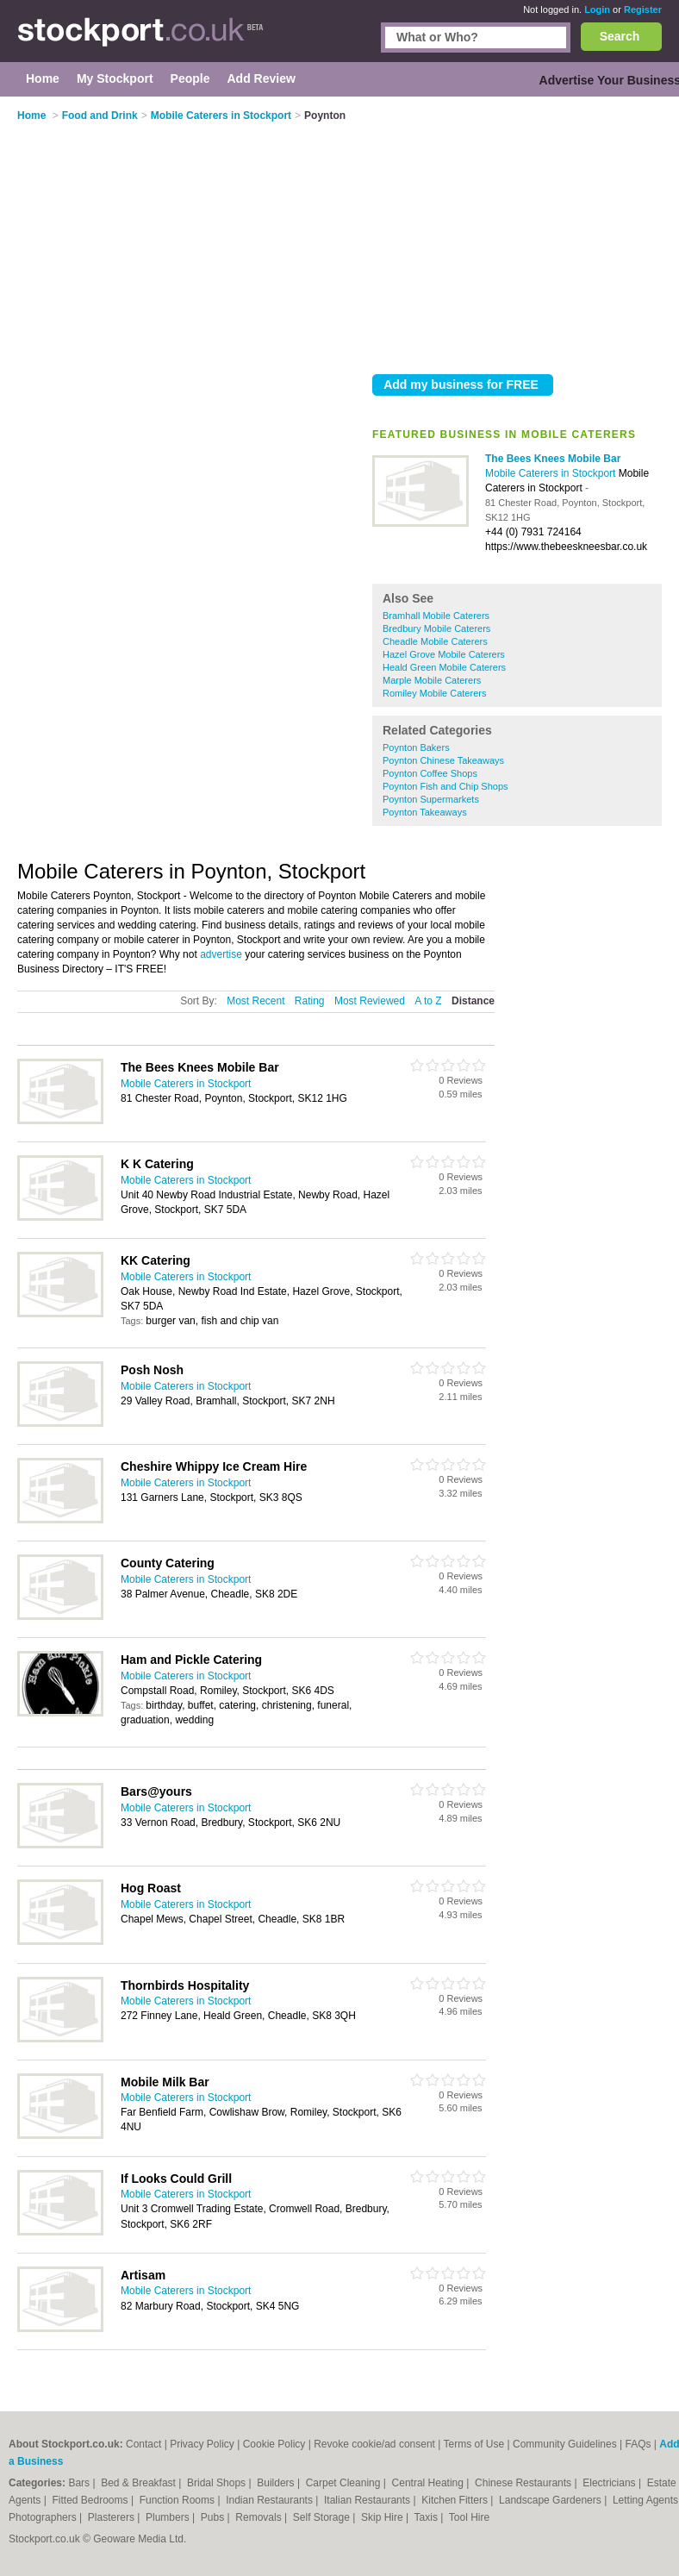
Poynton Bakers (416, 747)
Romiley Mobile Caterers (434, 693)
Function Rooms (179, 2500)
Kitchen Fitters (455, 2500)
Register (643, 9)
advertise (221, 954)
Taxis (427, 2517)
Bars (80, 2483)
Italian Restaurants (368, 2500)
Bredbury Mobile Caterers (436, 628)
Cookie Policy (274, 2444)
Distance (473, 1001)
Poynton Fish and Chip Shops (445, 786)
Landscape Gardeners (551, 2500)
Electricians (610, 2483)
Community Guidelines (565, 2444)
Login (597, 9)
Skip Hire (383, 2517)
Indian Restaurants (270, 2500)
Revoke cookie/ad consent (374, 2444)
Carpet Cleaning (344, 2483)
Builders (277, 2483)
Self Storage (322, 2517)
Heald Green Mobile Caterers (444, 667)
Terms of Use (474, 2444)
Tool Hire (469, 2517)
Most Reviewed (369, 1001)
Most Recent (255, 1001)
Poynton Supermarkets (431, 799)
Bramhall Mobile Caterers (436, 615)
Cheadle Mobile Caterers (435, 641)
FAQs (638, 2444)
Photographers (44, 2517)
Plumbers (169, 2517)
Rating (310, 1001)
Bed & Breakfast (139, 2483)
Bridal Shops (217, 2483)
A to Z (427, 1001)
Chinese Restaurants (524, 2483)
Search (620, 36)
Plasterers (112, 2517)
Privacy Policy (202, 2444)
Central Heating (429, 2483)
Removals (259, 2517)
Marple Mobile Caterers (432, 680)
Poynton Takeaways (425, 812)
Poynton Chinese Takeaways (443, 760)
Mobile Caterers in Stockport (552, 473)
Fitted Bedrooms (92, 2500)
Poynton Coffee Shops (430, 773)
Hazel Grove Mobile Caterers (444, 654)
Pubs (214, 2517)
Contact (143, 2444)
